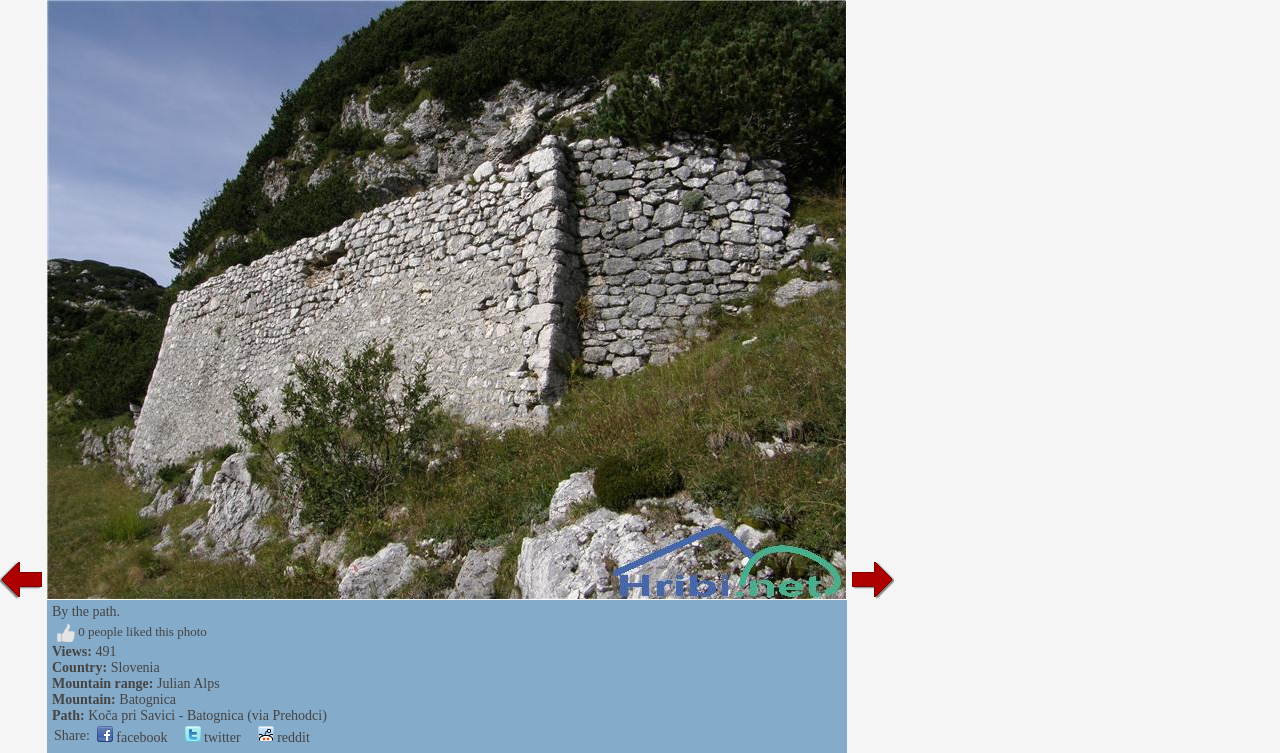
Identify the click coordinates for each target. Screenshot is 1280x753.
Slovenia (135, 667)
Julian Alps (188, 683)
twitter (213, 737)
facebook (132, 737)
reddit (284, 737)
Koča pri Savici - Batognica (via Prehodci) (207, 715)
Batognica (147, 699)
